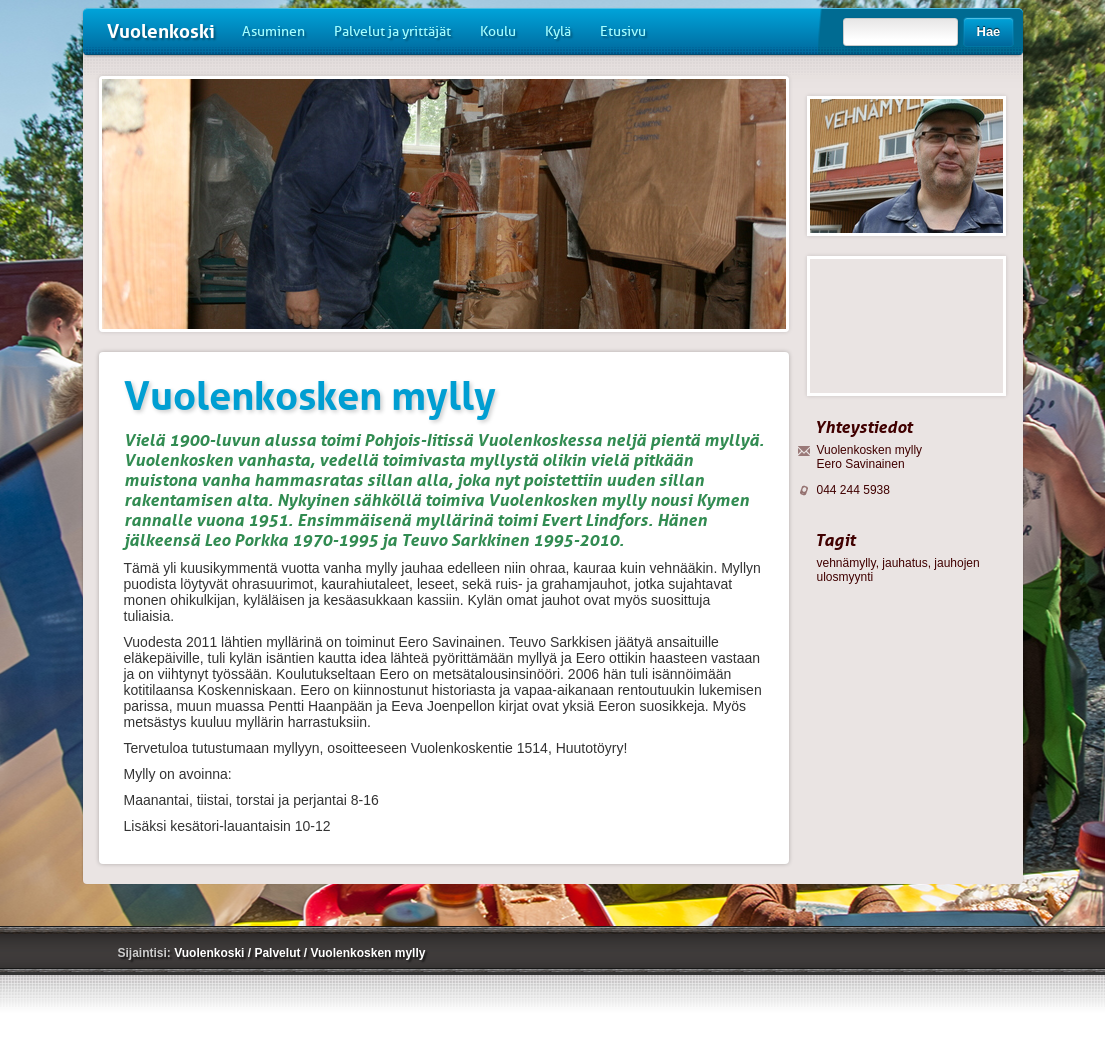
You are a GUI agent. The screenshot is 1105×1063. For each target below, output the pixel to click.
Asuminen (273, 31)
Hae (989, 31)
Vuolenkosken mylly (367, 953)
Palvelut (278, 953)
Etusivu (623, 31)
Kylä (558, 31)
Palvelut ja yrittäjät (392, 31)
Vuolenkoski (161, 31)
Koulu (498, 31)
